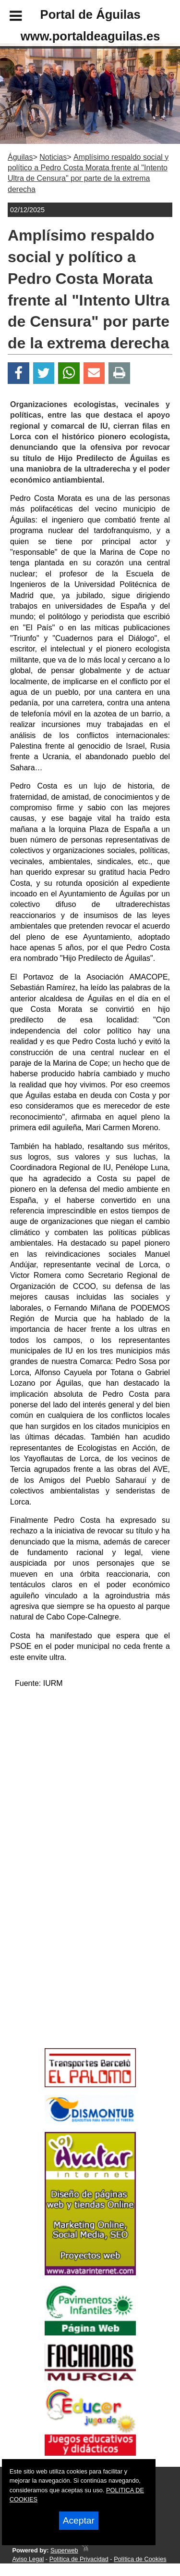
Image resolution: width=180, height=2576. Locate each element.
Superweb (64, 2550)
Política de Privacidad (78, 2559)
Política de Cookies (140, 2559)
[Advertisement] (76, 1975)
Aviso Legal (28, 2559)
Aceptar (79, 2520)
